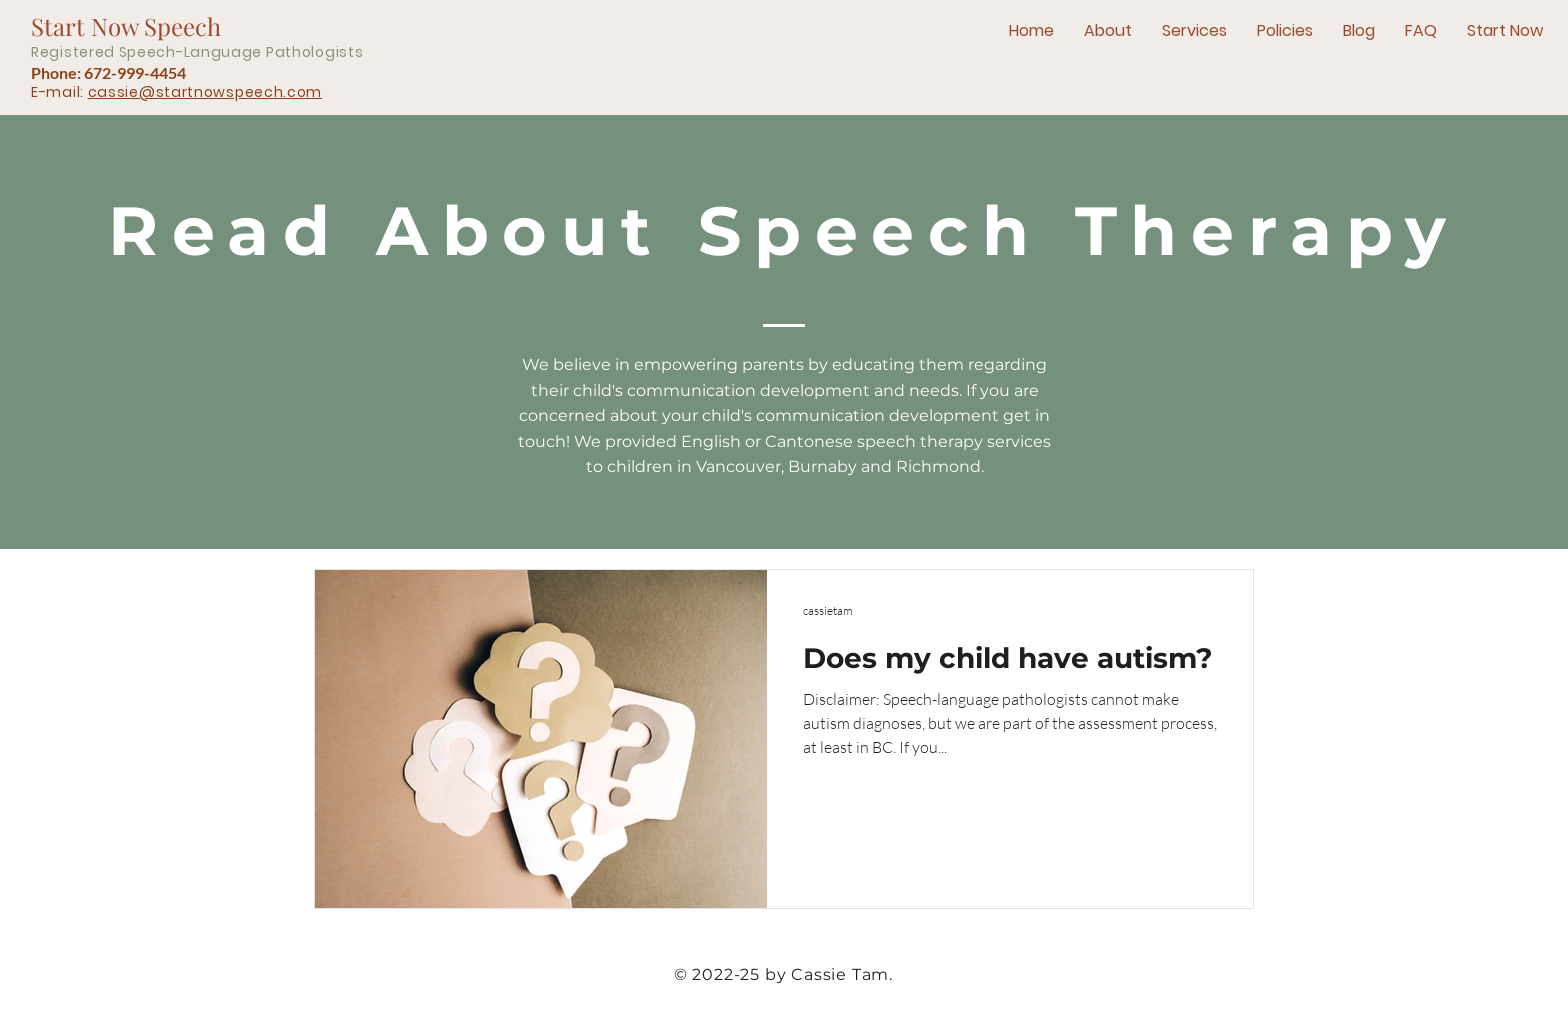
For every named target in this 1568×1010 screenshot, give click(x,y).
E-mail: (59, 92)
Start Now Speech (126, 26)
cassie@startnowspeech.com (205, 92)
